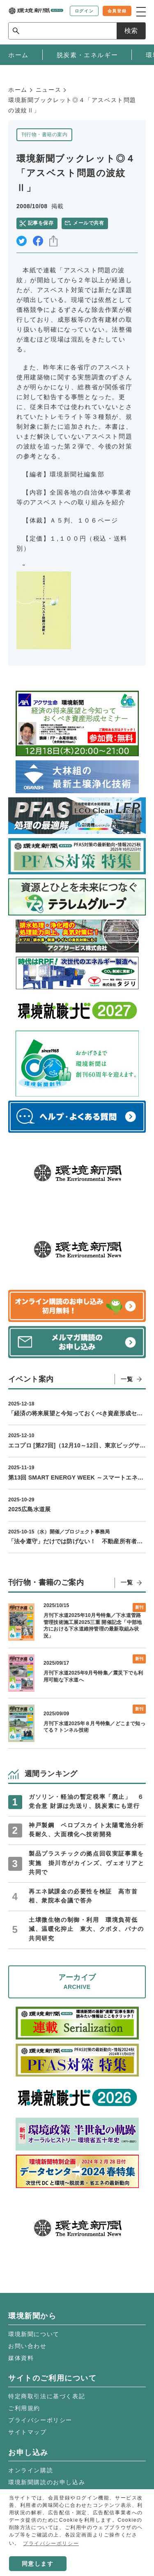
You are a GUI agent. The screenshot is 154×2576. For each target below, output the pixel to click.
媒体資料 (21, 2358)
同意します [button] (38, 2563)
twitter (21, 241)
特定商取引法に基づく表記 (46, 2396)
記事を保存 (40, 223)
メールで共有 (88, 223)
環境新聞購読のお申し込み (46, 2482)
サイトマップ (27, 2432)
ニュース (48, 89)
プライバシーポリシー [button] (51, 2543)
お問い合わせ (27, 2346)
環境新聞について (34, 2334)
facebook (38, 241)
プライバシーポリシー (40, 2420)
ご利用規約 (24, 2408)
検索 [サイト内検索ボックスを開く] (131, 30)
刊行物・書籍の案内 (44, 134)
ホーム (18, 89)
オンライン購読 (30, 2470)
